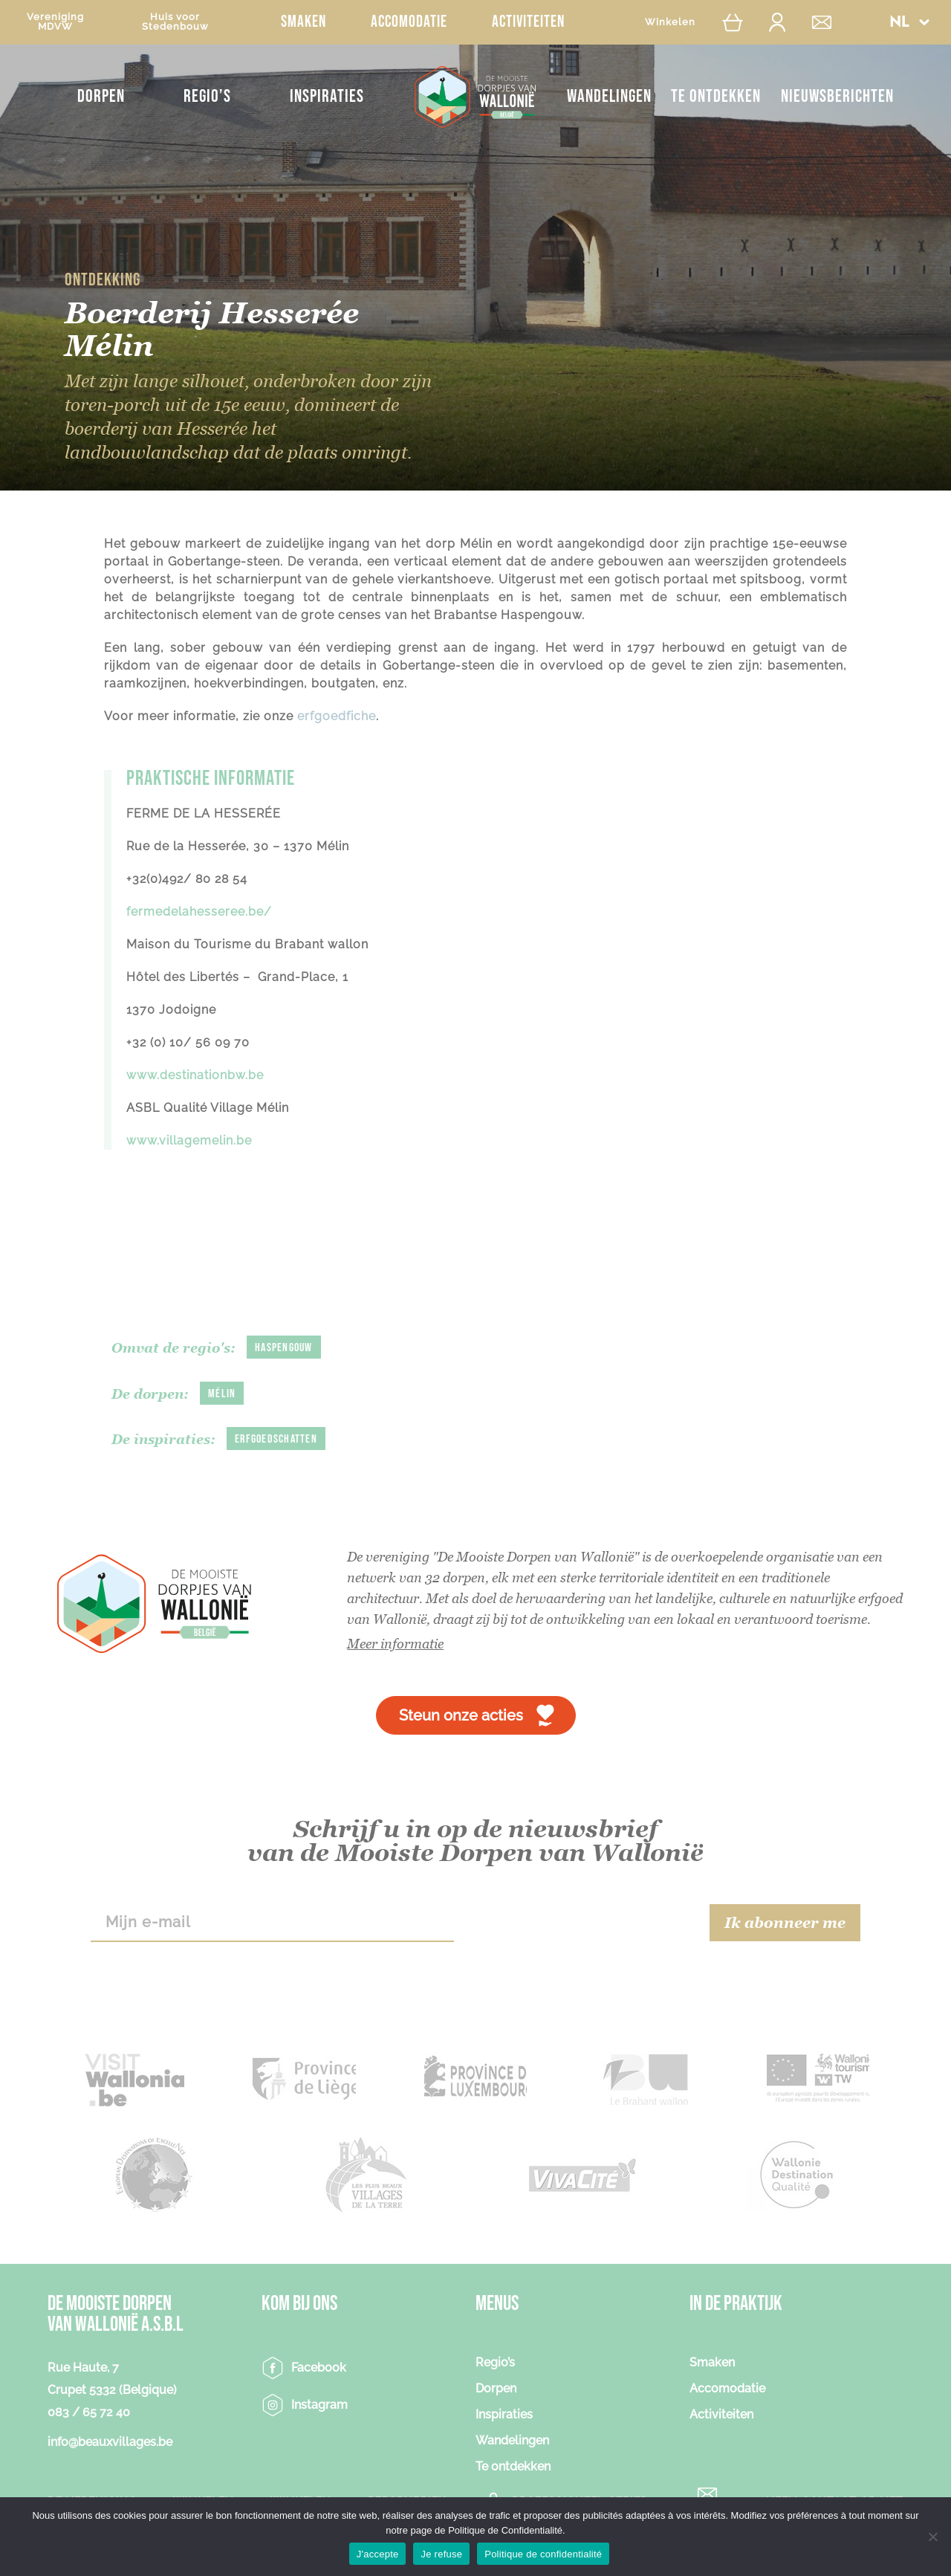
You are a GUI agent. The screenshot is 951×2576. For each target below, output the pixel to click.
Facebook (318, 2367)
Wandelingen (609, 96)
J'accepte (378, 2554)
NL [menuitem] (899, 22)
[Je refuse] (932, 2536)
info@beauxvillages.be (110, 2442)
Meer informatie (395, 1643)
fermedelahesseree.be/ (199, 911)
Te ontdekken (716, 96)
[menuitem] (909, 21)
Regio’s (207, 96)
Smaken (303, 22)
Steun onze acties (461, 1715)
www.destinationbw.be (195, 1075)
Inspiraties (327, 96)
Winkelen (670, 21)
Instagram (319, 2405)
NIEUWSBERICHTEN (837, 96)
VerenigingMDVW (55, 21)
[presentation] (581, 1923)
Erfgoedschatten (276, 1439)
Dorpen (101, 96)
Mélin (222, 1394)
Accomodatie (409, 22)
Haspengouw (284, 1348)
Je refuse (441, 2554)
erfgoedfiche (336, 716)
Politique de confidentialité (543, 2554)
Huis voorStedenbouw (175, 21)
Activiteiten (528, 22)
